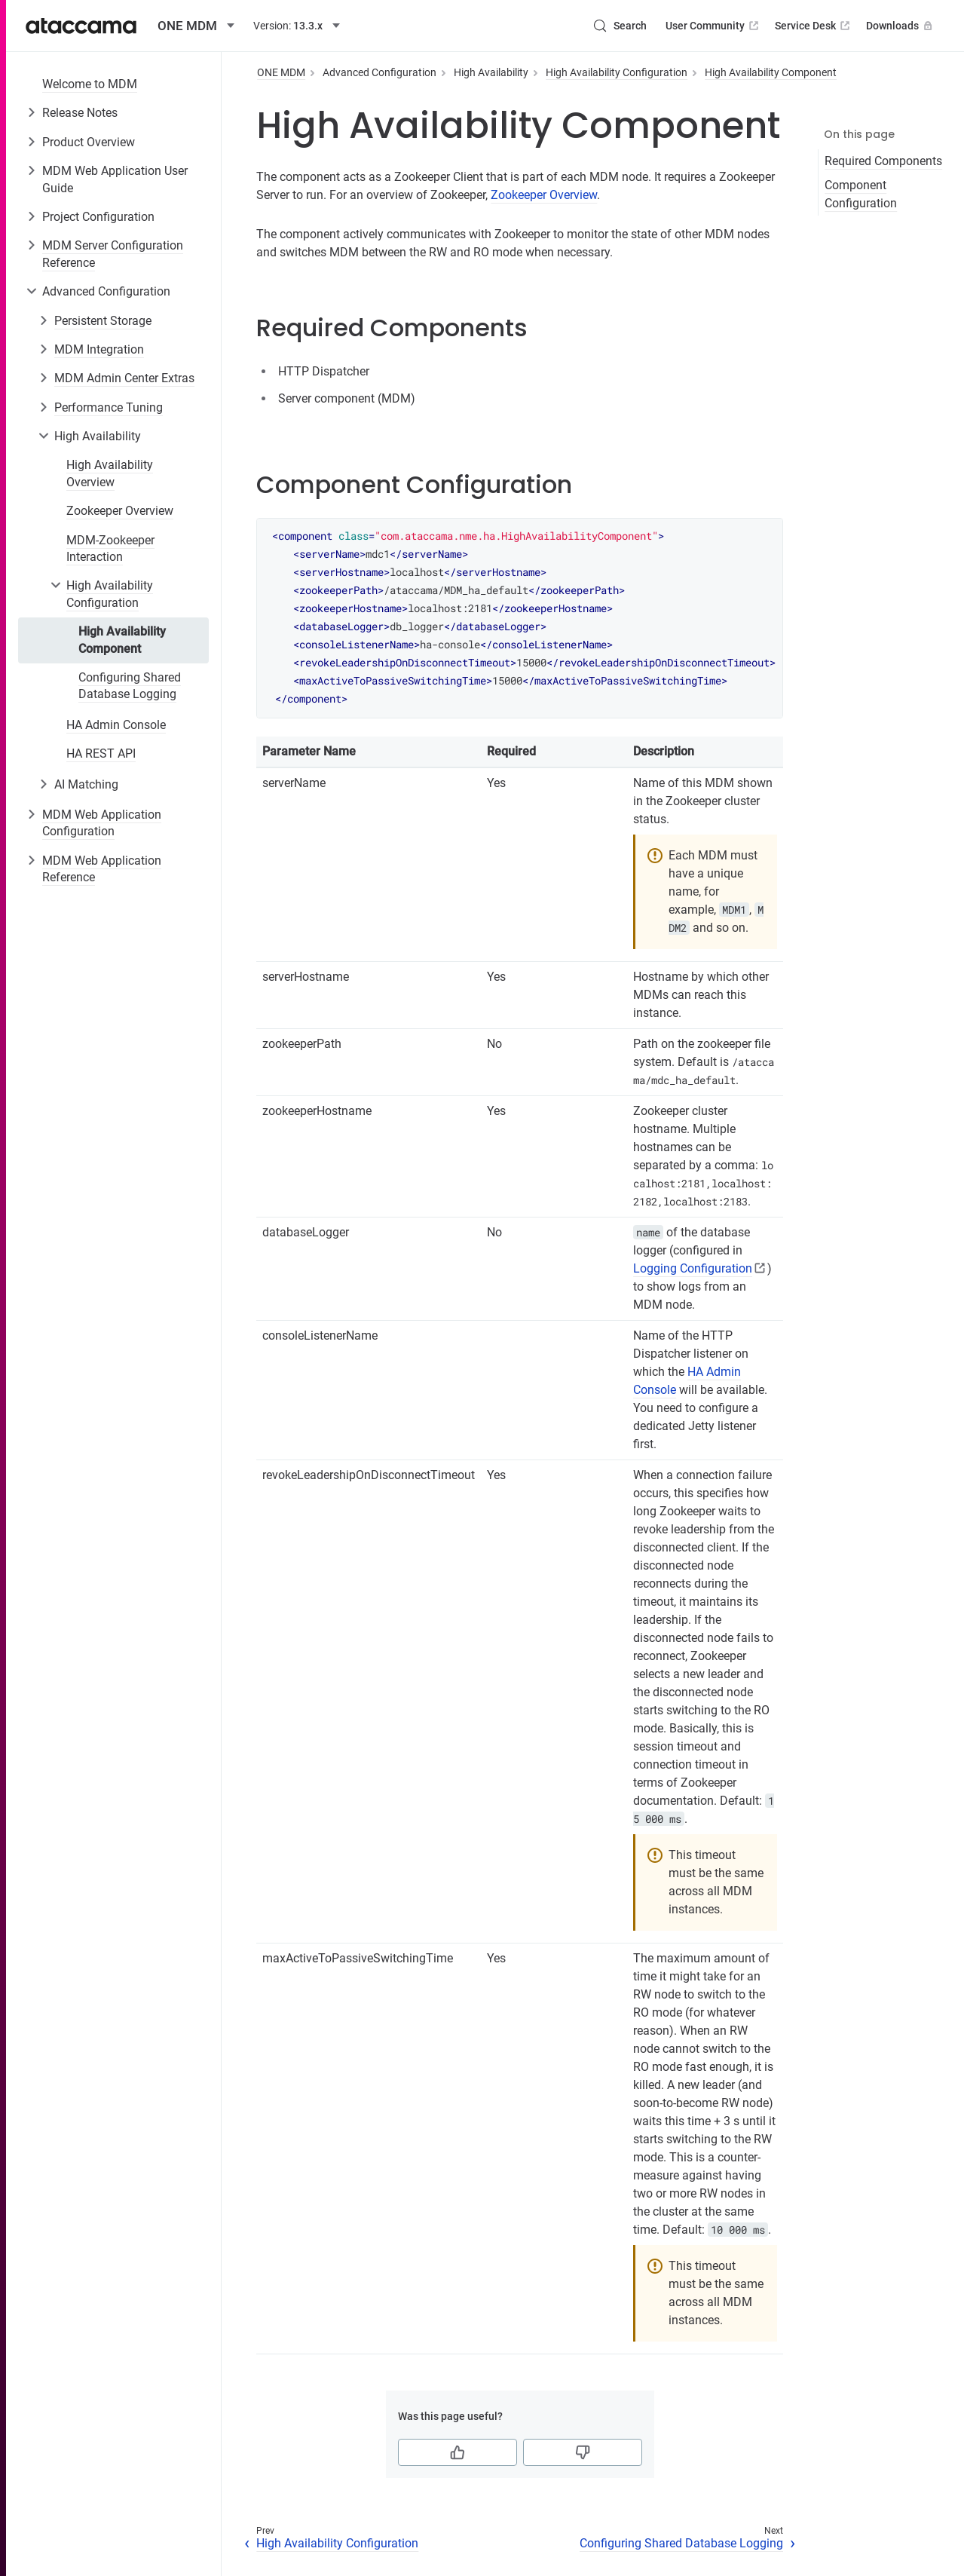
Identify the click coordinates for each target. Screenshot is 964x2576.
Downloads (900, 26)
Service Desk (813, 26)
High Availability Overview (109, 473)
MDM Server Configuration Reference (112, 253)
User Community (713, 26)
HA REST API (101, 753)
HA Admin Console (116, 725)
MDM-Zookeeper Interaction (110, 548)
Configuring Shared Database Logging (129, 685)
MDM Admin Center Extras (124, 378)
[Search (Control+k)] (619, 25)
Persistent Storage (102, 321)
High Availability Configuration (109, 593)
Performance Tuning (108, 407)
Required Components (883, 161)
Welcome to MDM (89, 84)
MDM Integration (99, 349)
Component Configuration (861, 194)
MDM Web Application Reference (101, 868)
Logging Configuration (692, 1268)
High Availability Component (122, 639)
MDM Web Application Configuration (101, 822)
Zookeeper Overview (119, 511)
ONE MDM (281, 72)
